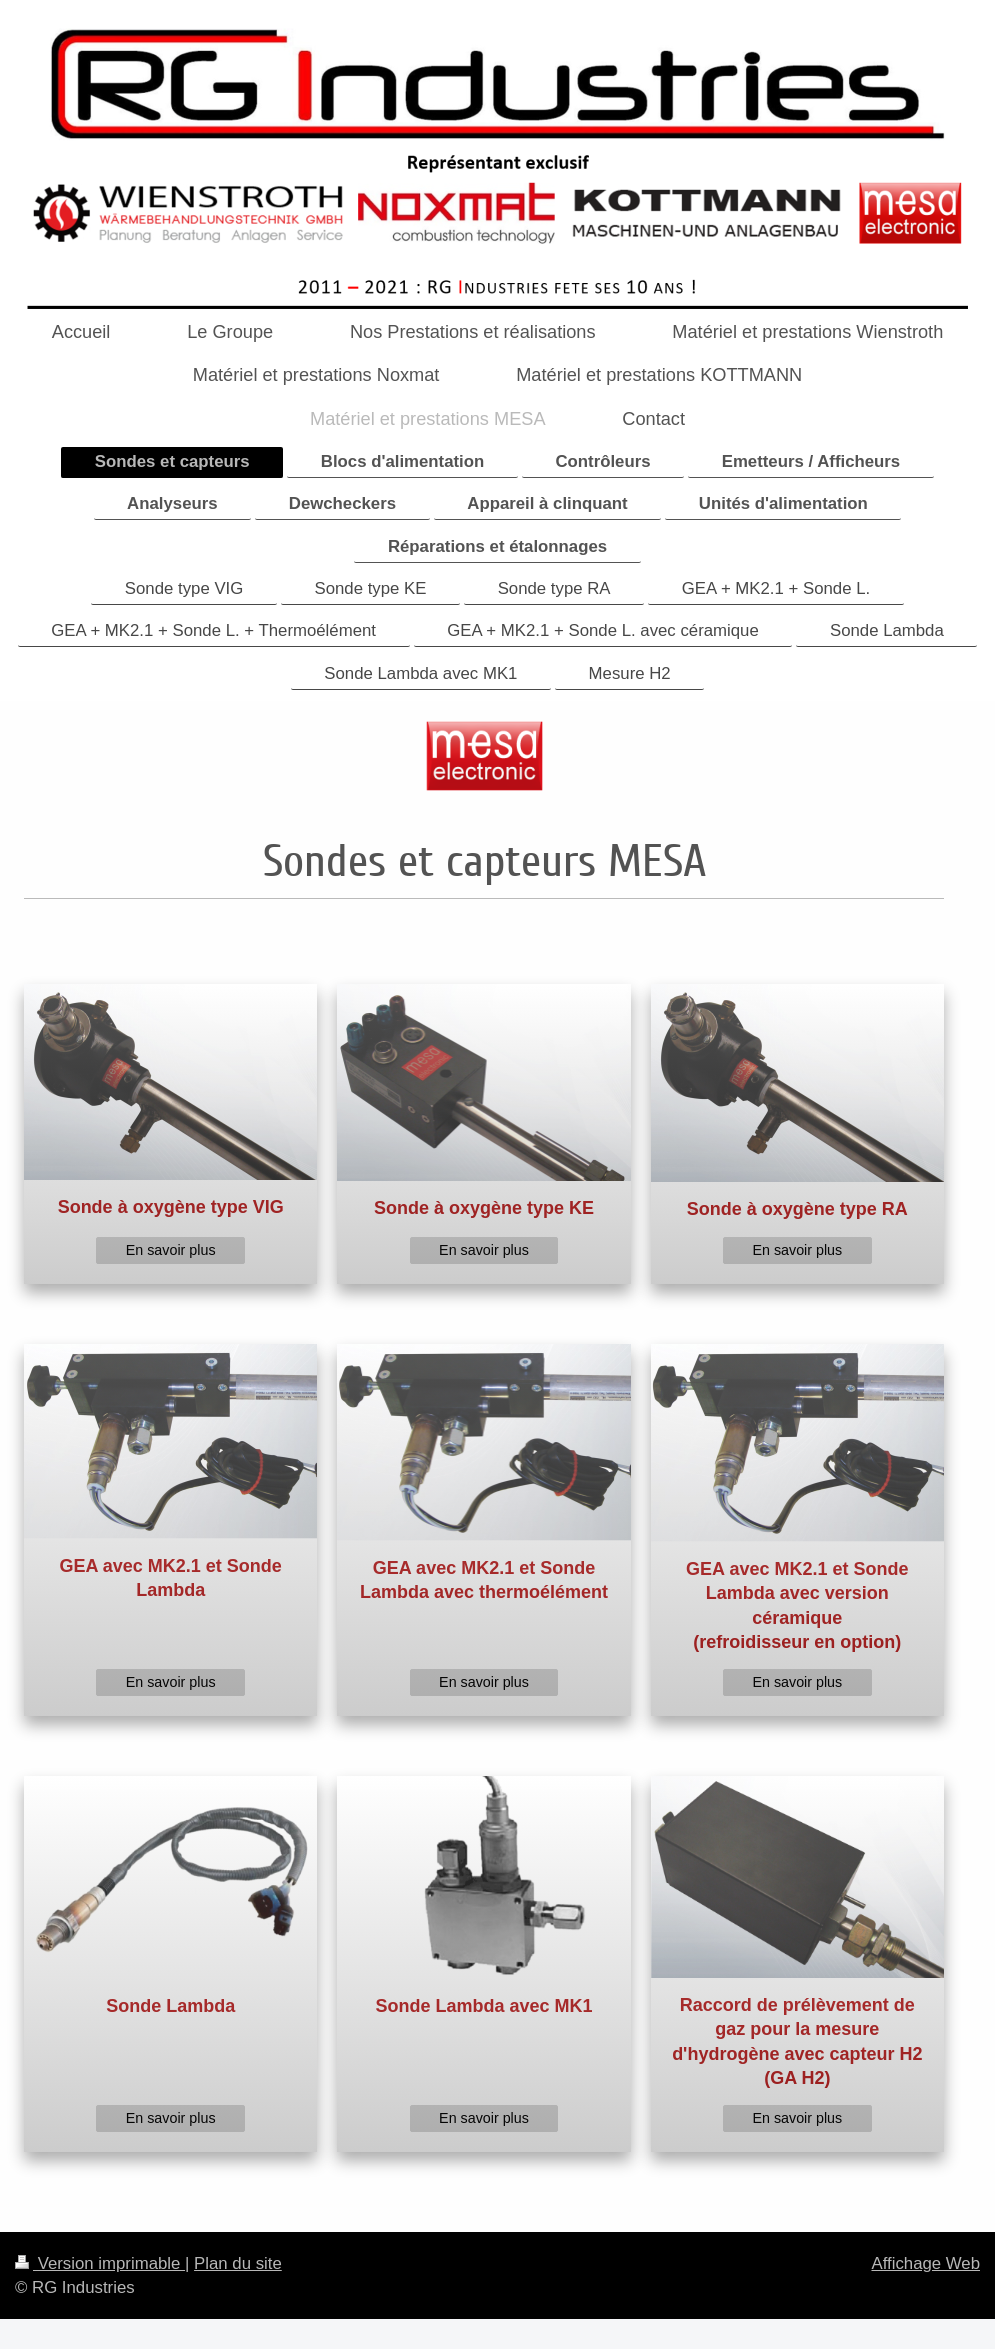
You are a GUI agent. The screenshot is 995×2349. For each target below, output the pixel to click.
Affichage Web (925, 2263)
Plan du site (238, 2263)
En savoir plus (171, 1250)
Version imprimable (100, 2263)
